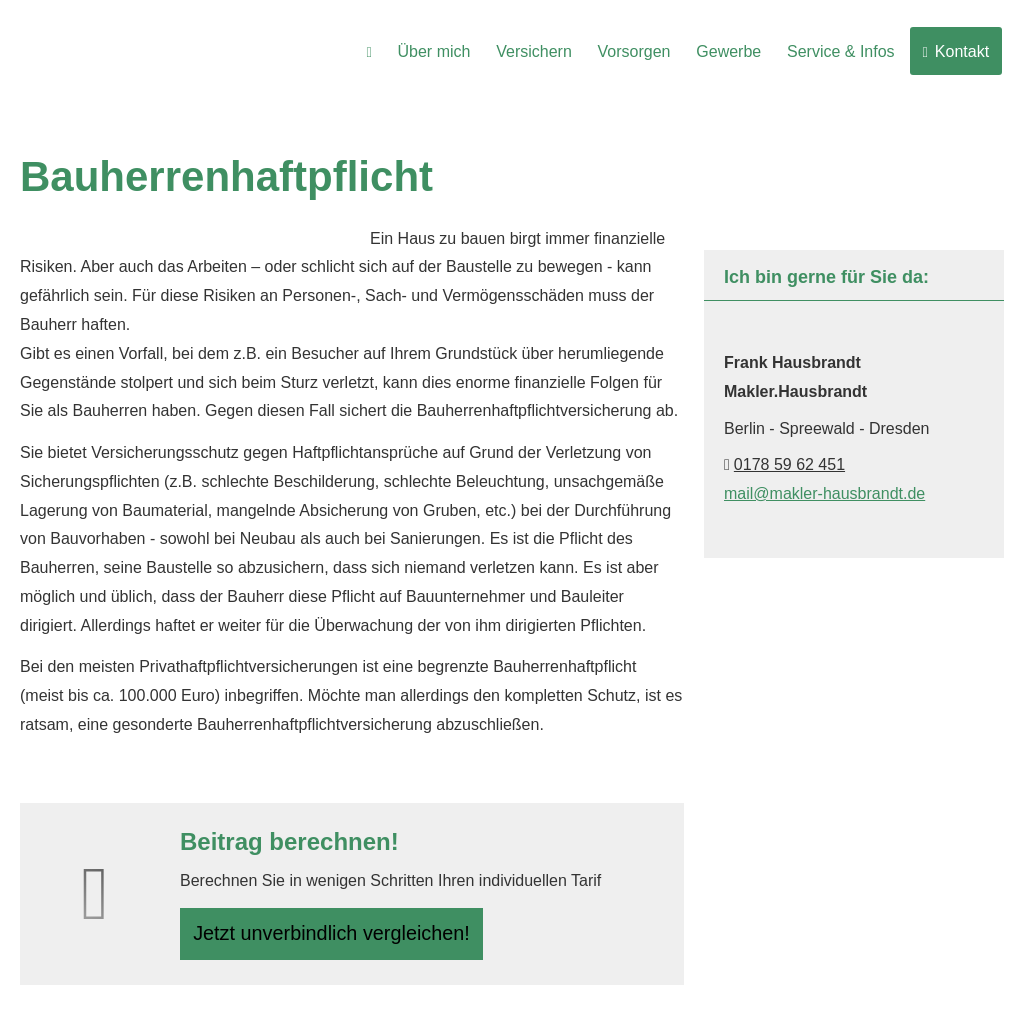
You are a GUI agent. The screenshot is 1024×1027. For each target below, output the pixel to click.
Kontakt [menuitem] (956, 51)
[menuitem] (380, 51)
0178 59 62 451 (789, 464)
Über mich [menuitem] (443, 51)
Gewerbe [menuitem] (733, 51)
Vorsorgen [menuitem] (640, 51)
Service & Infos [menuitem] (844, 51)
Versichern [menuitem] (542, 51)
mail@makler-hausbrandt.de (824, 493)
